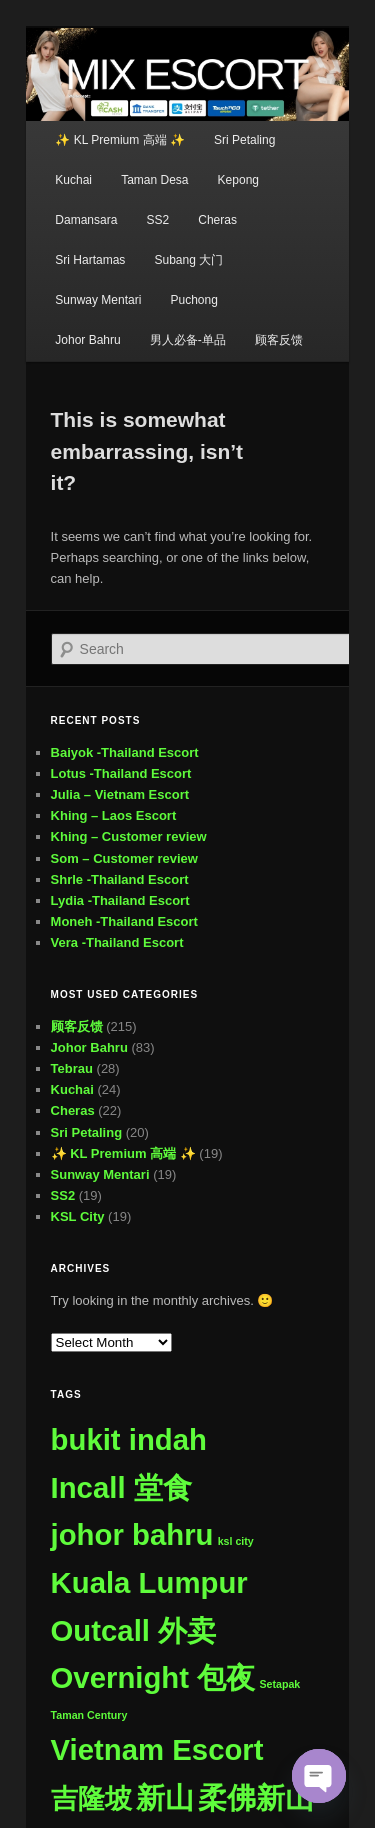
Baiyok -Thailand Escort (125, 752)
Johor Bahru (87, 340)
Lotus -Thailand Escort (121, 773)
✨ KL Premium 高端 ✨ (120, 140)
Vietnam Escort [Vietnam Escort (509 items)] (157, 1749)
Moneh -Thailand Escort (124, 921)
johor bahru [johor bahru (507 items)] (132, 1534)
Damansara (86, 220)
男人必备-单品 (188, 340)
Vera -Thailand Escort (117, 942)
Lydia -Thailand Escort (120, 900)
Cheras (217, 220)
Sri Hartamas (90, 260)
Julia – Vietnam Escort (120, 794)
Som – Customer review (124, 858)
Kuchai (73, 180)
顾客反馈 (279, 340)
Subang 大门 (188, 260)
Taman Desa (154, 180)
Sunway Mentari (98, 300)
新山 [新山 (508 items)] (165, 1797)
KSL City (78, 1216)
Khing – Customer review (129, 836)
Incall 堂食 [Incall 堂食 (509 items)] (121, 1487)
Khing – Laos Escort (114, 815)
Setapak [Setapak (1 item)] (279, 1684)
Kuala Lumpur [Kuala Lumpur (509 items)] (149, 1582)
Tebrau (72, 1068)
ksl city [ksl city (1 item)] (236, 1541)
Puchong (193, 300)
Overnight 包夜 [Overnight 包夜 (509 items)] (153, 1677)
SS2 (157, 220)
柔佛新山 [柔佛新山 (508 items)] (256, 1797)
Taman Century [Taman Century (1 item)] (89, 1715)
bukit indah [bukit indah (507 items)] (129, 1439)
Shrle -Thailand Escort (120, 879)
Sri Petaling (244, 140)
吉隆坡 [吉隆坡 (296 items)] (91, 1798)
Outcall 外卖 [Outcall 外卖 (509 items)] (134, 1630)
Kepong (238, 180)
